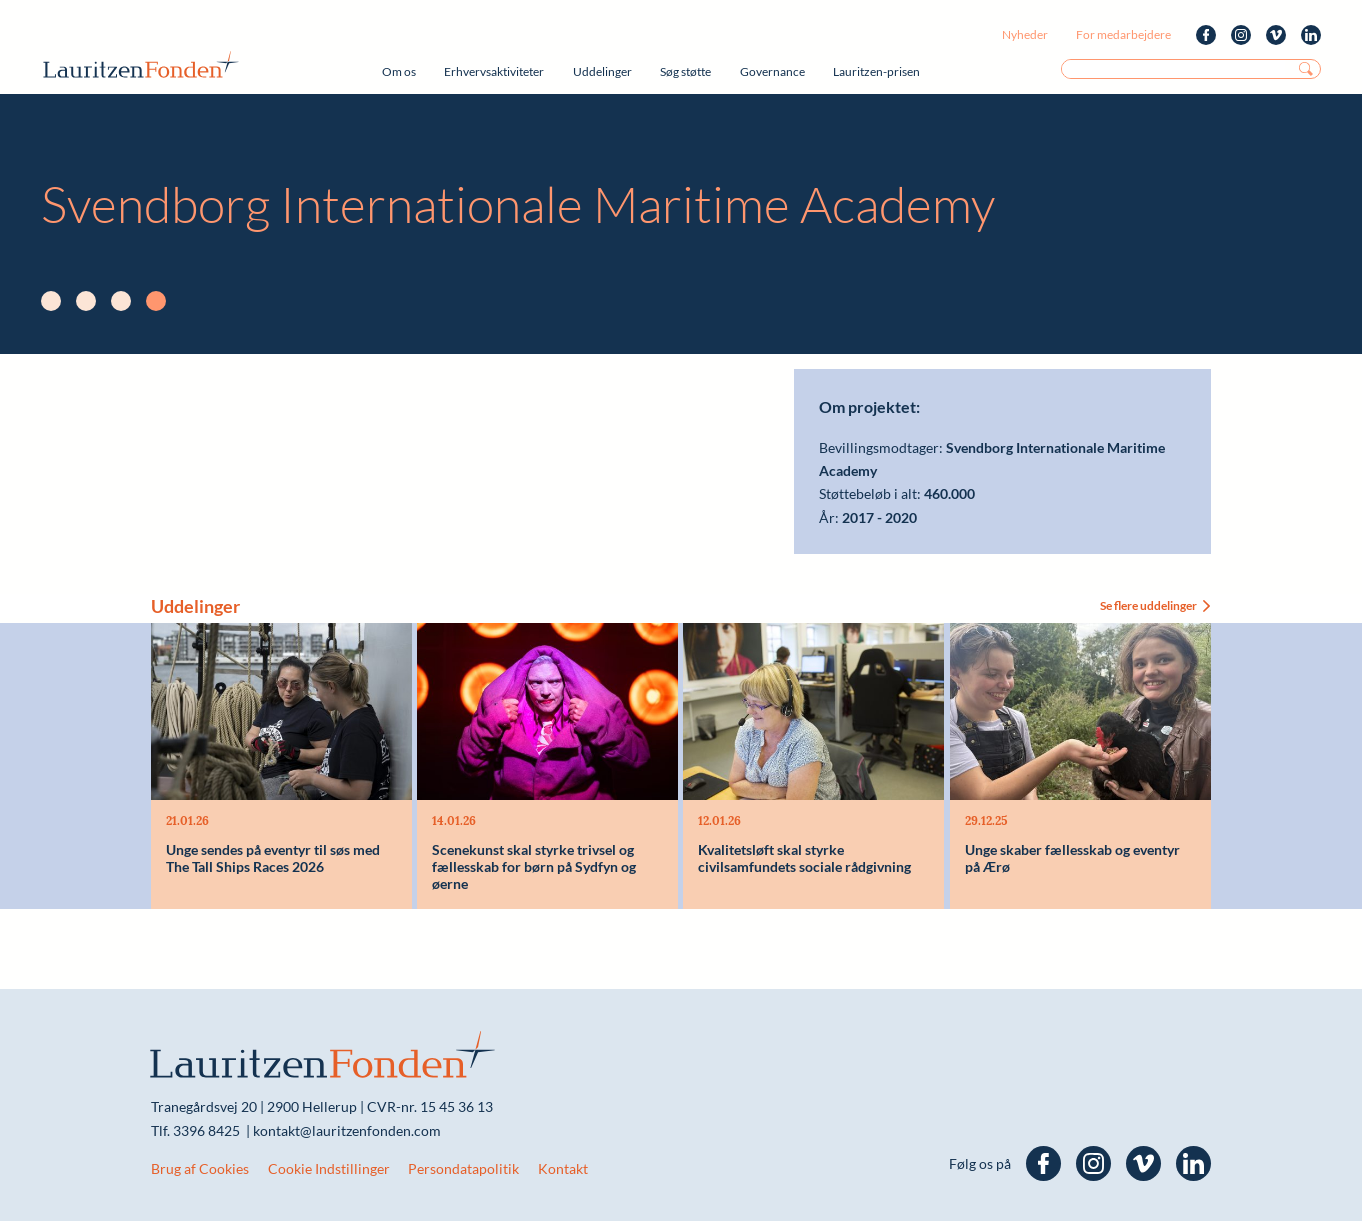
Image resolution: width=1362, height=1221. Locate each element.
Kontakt (563, 1168)
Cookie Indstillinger (329, 1168)
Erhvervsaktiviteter (494, 71)
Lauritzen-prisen (876, 71)
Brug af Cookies (200, 1168)
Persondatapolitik (463, 1168)
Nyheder (1025, 34)
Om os (399, 71)
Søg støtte (685, 71)
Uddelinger (602, 71)
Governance (772, 71)
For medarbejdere (1123, 34)
